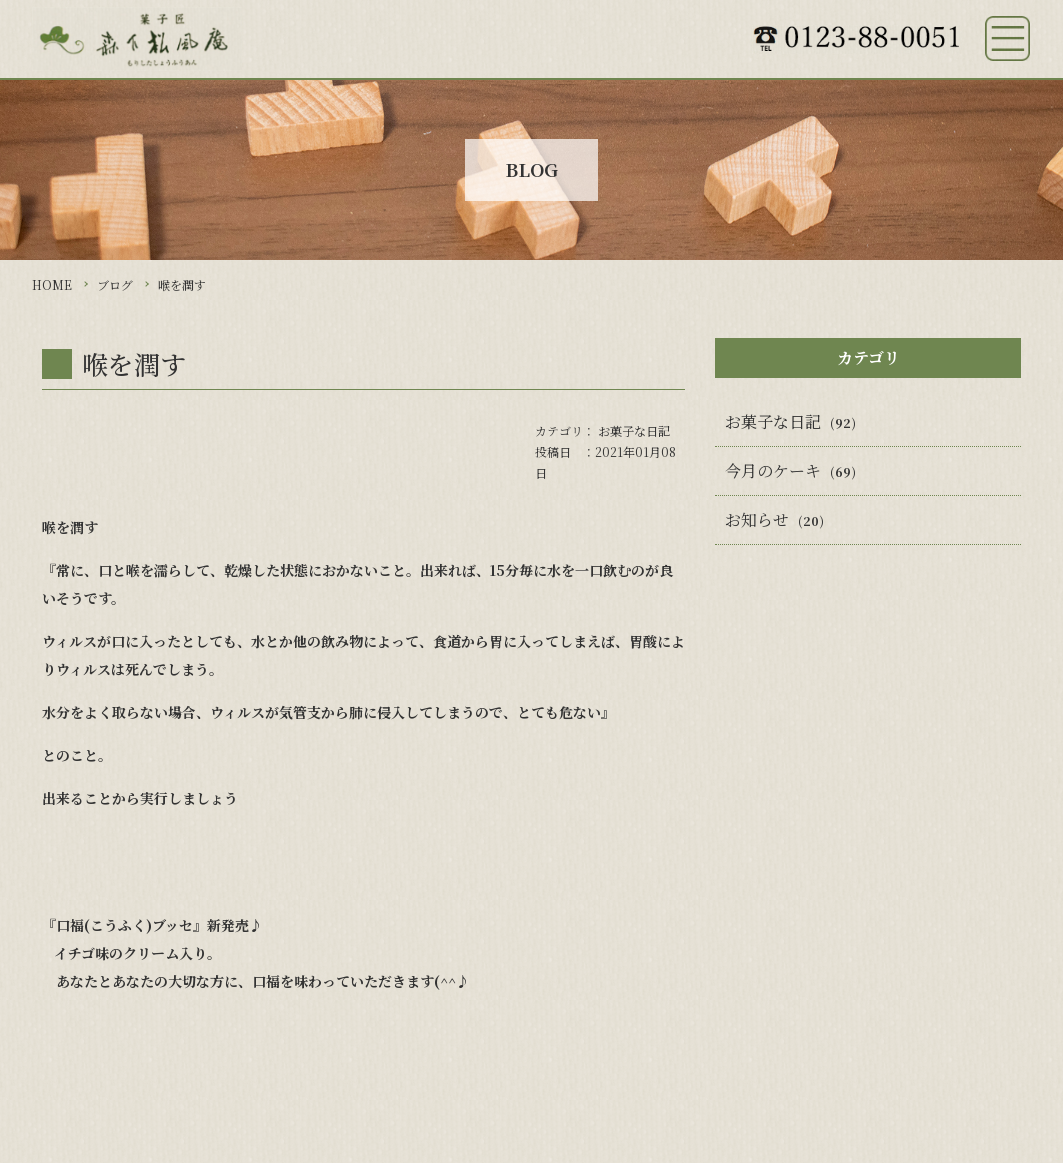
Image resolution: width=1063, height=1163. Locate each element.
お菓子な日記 (634, 430)
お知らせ (757, 519)
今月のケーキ (773, 470)
